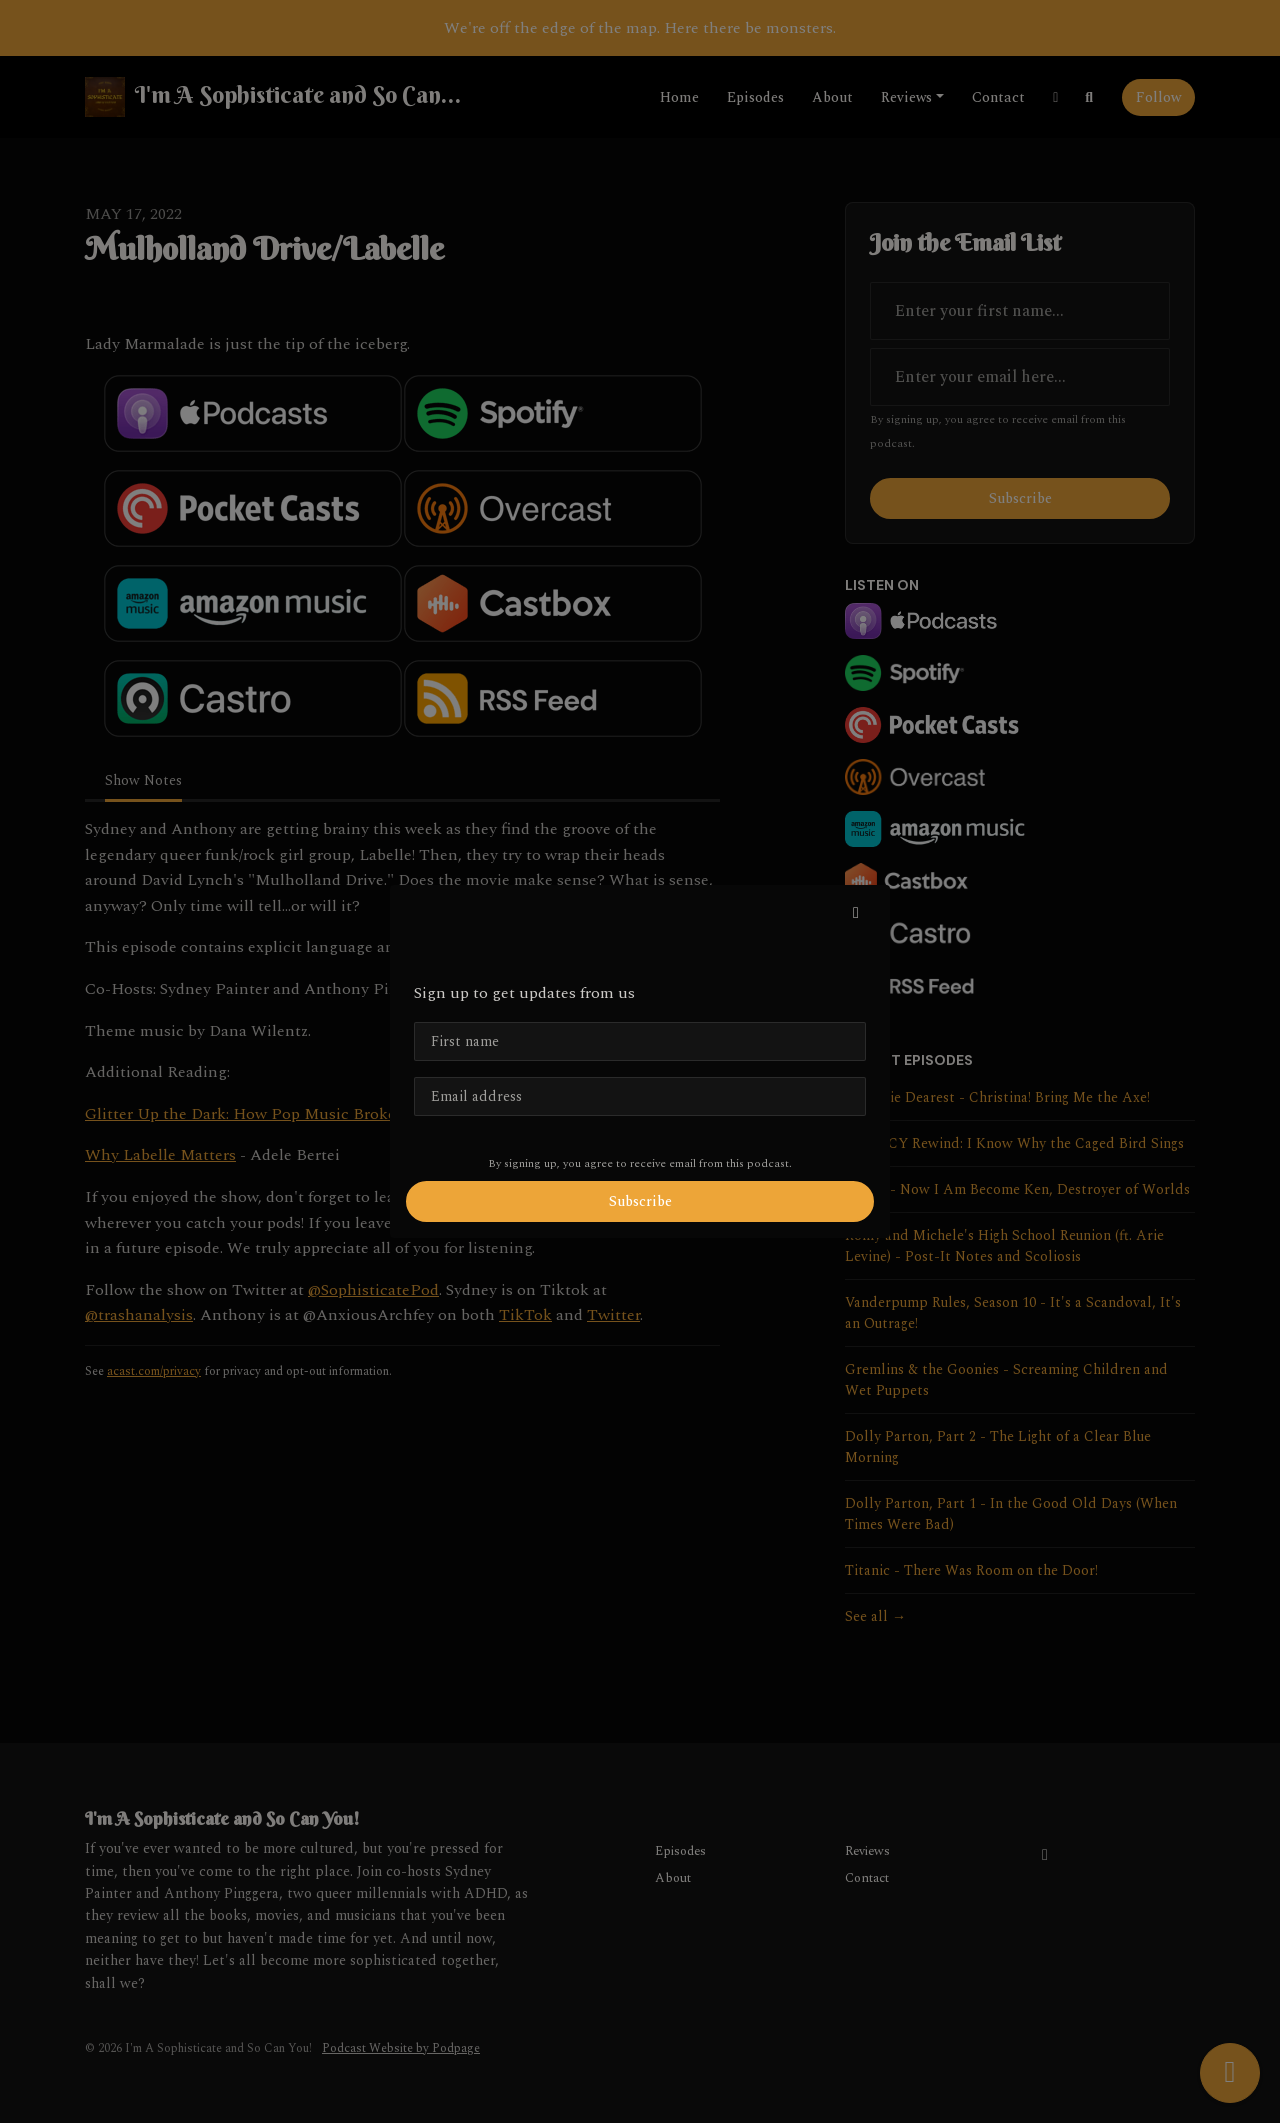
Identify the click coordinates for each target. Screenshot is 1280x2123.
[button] (856, 913)
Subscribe (640, 1201)
